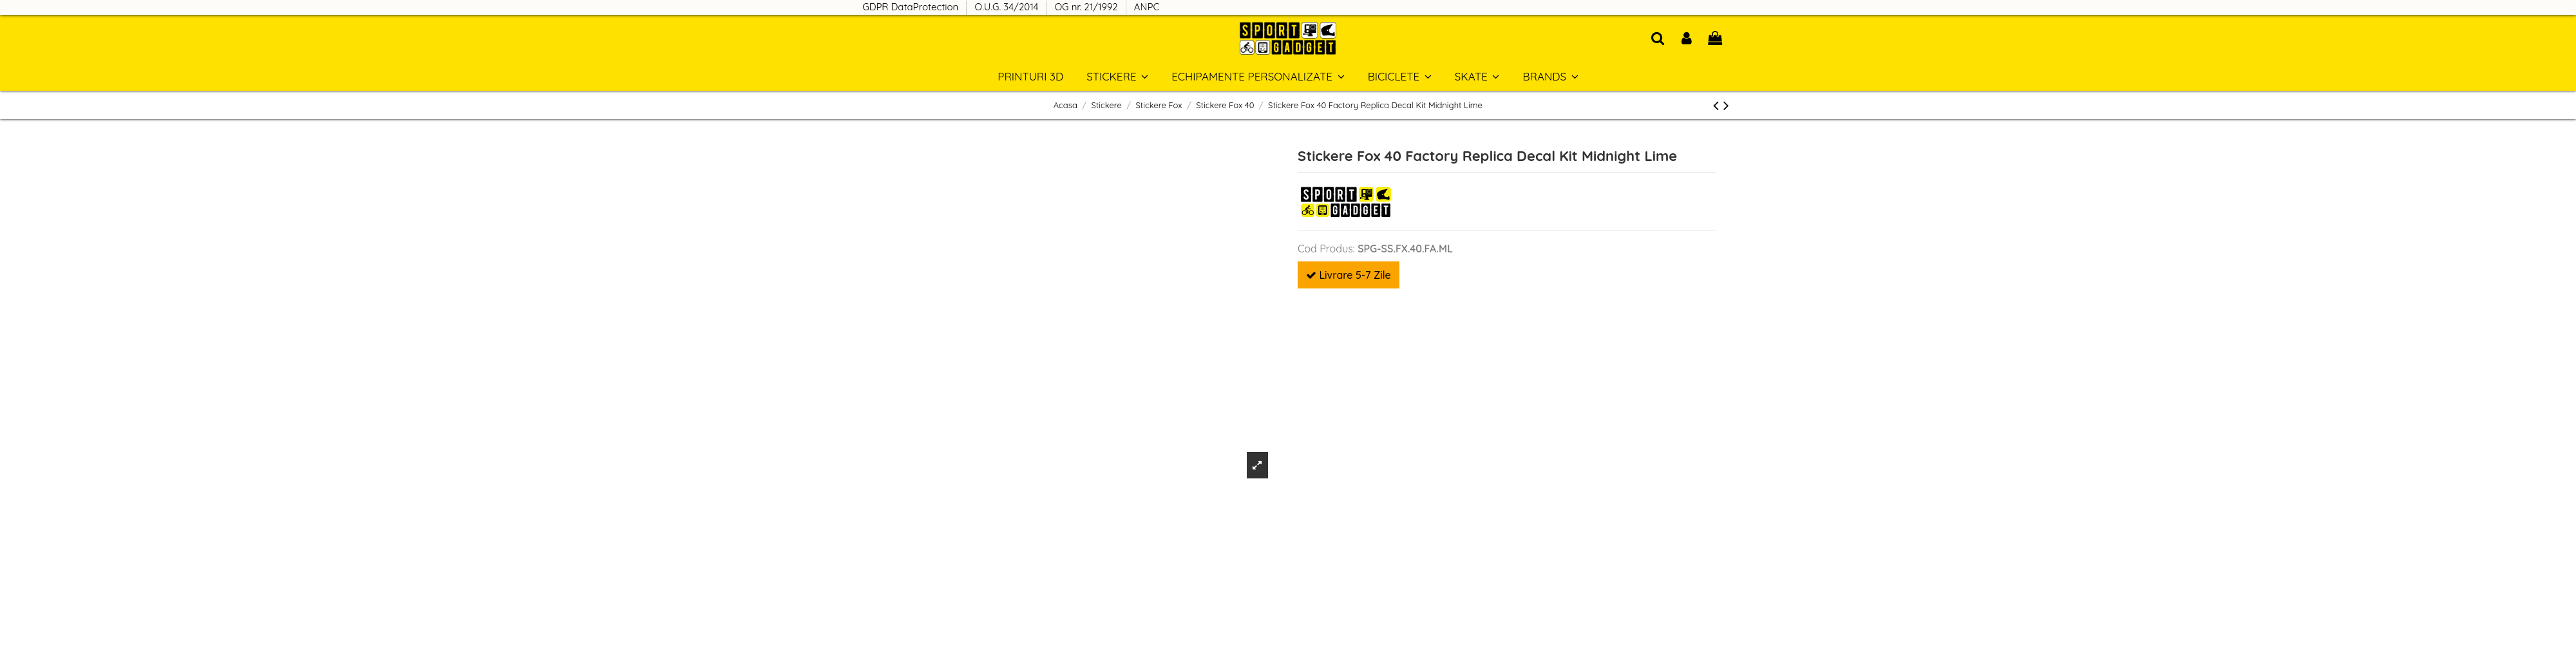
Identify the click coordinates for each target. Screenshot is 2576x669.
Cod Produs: (1326, 248)
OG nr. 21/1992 (1088, 7)
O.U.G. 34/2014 (1008, 7)
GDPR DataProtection (911, 7)
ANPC (1146, 7)
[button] (1550, 76)
